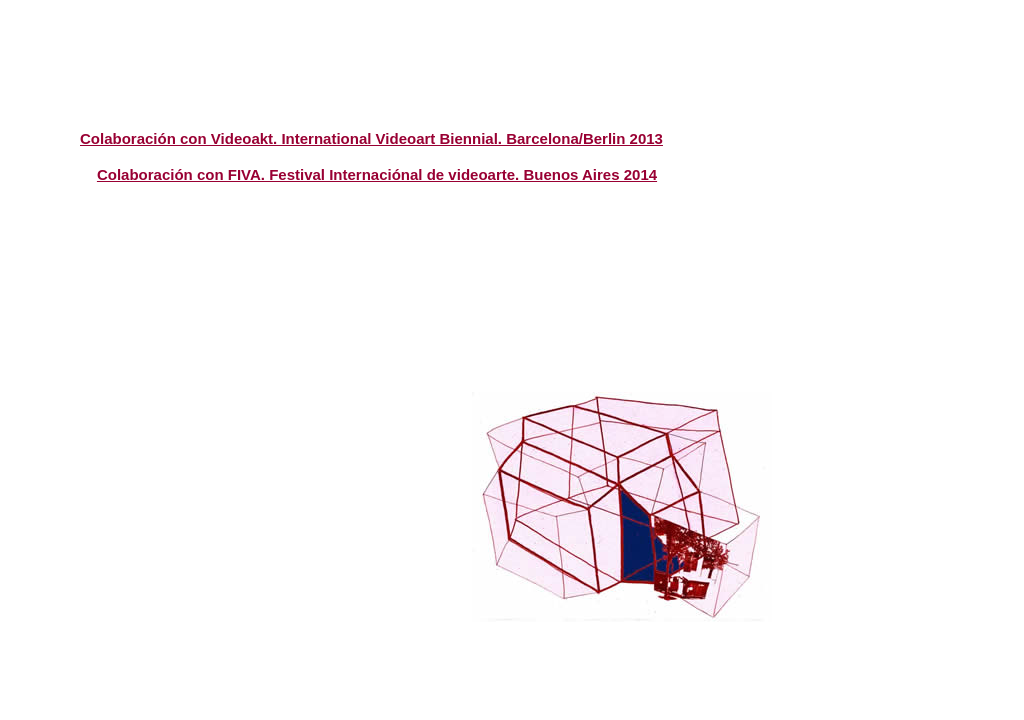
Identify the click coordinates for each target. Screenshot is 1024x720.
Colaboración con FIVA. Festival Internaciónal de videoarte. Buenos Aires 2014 (377, 174)
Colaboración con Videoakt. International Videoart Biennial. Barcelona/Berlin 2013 (371, 138)
